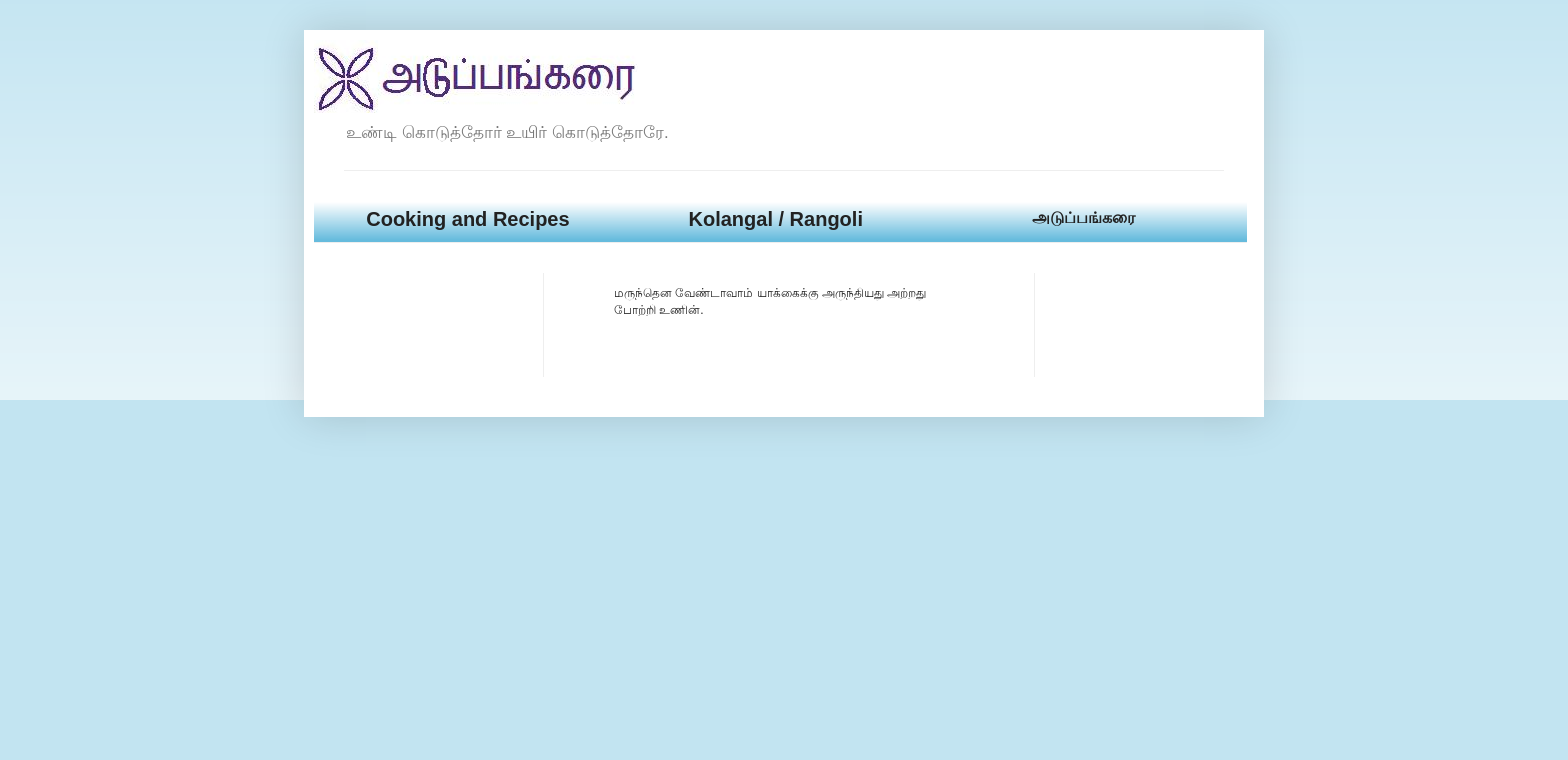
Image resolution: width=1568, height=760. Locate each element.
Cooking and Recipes (467, 219)
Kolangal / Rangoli (775, 219)
